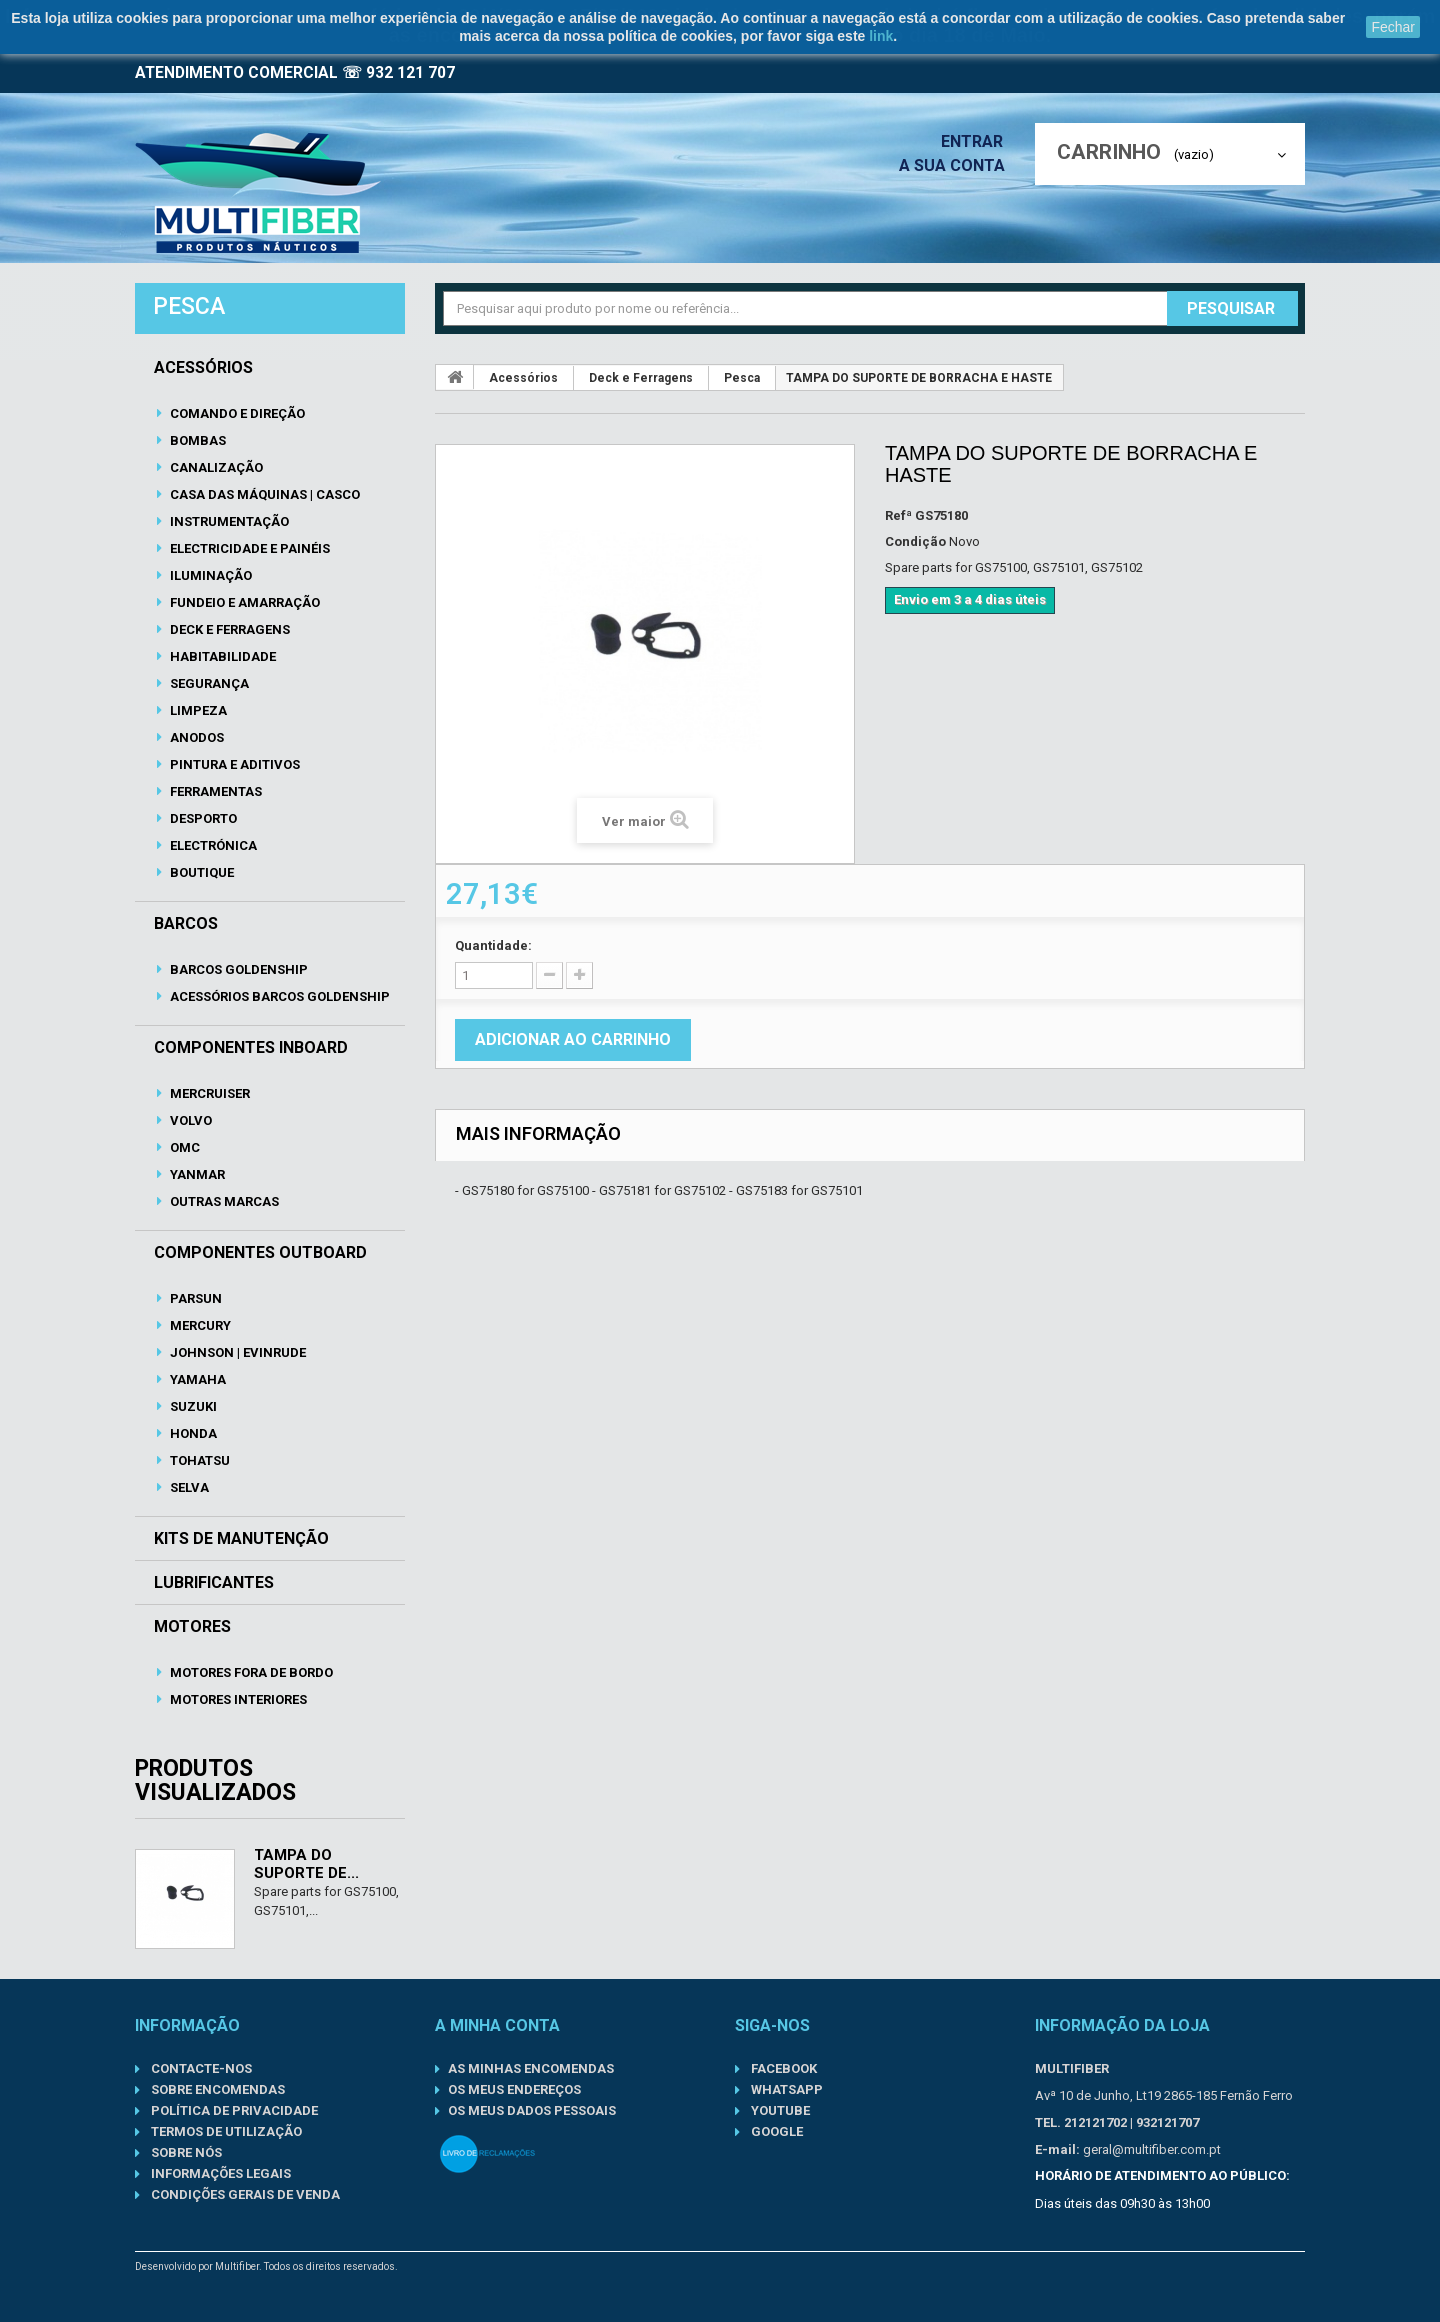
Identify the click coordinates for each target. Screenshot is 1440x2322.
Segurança (208, 683)
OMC (183, 1147)
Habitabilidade (221, 656)
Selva (188, 1487)
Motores (192, 1627)
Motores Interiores (237, 1699)
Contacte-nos (200, 2068)
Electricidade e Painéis (248, 548)
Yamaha (196, 1379)
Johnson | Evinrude (236, 1352)
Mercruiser (208, 1093)
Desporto (202, 818)
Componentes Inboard (251, 1048)
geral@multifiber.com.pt (1152, 2149)
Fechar (1393, 27)
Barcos (186, 924)
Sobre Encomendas (216, 2089)
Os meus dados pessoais (532, 2110)
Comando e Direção (236, 413)
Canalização (215, 467)
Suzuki (192, 1406)
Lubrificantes (214, 1583)
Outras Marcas (223, 1201)
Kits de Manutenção (241, 1539)
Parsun (194, 1298)
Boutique (200, 872)
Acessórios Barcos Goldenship (278, 996)
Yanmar (196, 1174)
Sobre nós (185, 2152)
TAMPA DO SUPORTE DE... (306, 1864)
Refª (898, 515)
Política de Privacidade (233, 2110)
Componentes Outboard (260, 1253)
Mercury (199, 1325)
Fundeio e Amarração (243, 602)
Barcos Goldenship (237, 969)
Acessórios (203, 368)
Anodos (195, 737)
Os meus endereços (514, 2089)
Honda (192, 1433)
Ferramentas (214, 791)
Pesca (742, 378)
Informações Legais (219, 2173)
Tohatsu (198, 1460)
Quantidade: (493, 945)
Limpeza (197, 710)
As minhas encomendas (531, 2068)
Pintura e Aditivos (233, 764)
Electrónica (212, 845)
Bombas (196, 440)
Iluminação (209, 575)
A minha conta (497, 2025)
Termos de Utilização (225, 2131)
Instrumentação (228, 521)
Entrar (978, 141)
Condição (915, 541)
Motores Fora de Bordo (250, 1672)
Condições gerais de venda (244, 2194)
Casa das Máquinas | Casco (263, 494)
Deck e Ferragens (228, 629)
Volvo (189, 1120)
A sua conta (957, 165)
